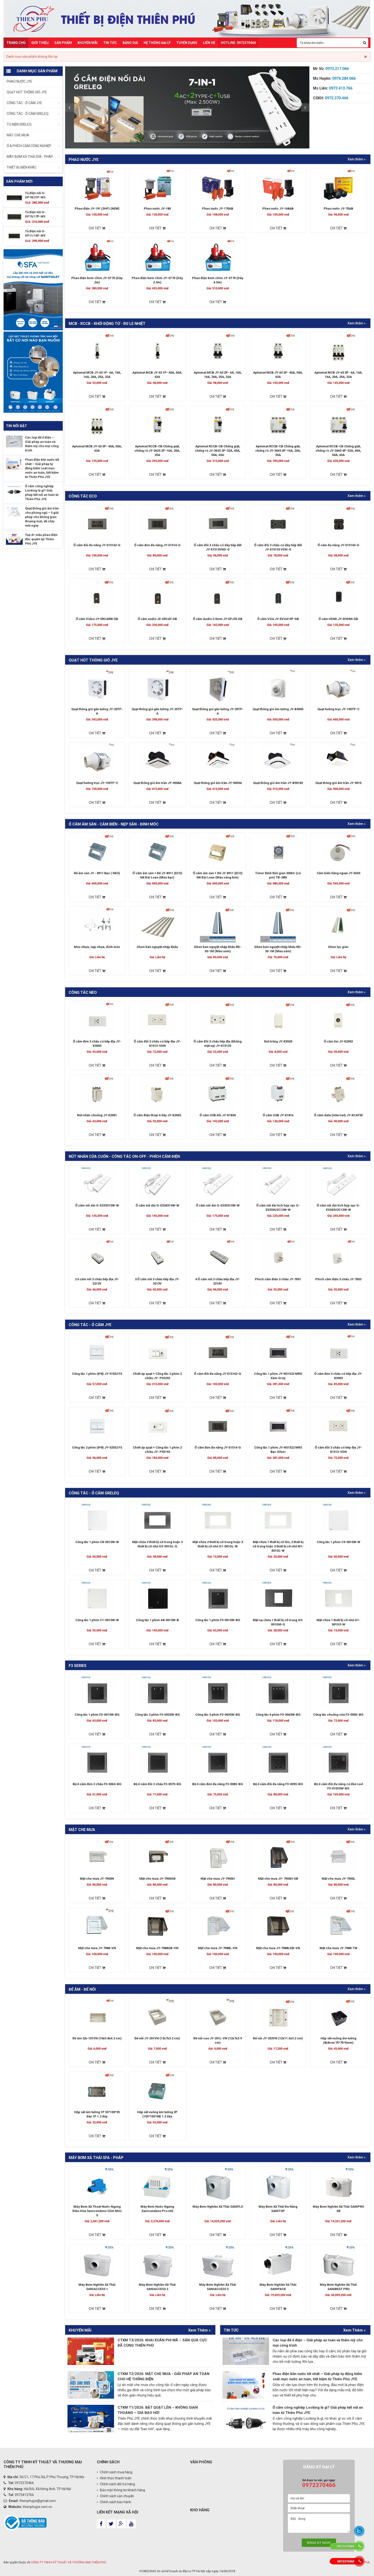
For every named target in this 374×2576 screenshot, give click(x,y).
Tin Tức (110, 43)
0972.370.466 (336, 98)
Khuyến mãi (88, 43)
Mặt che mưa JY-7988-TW (338, 1948)
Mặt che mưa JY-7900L (338, 1878)
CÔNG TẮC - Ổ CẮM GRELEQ (27, 114)
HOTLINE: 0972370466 (238, 43)
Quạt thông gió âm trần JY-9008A (157, 783)
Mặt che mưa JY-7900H (218, 1878)
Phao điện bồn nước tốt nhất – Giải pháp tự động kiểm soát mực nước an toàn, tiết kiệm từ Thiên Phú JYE (42, 468)
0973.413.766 (340, 88)
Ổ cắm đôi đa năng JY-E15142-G (96, 545)
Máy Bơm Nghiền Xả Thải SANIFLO (217, 2206)
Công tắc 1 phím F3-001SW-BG (217, 1620)
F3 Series (77, 1665)
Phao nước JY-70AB (338, 208)
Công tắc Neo (83, 992)
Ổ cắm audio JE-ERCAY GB (157, 619)
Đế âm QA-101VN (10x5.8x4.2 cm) (97, 2038)
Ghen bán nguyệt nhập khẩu (157, 947)
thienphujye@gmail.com (37, 2501)
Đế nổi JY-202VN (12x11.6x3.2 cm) (278, 2038)
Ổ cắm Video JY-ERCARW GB (97, 619)
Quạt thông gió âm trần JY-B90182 (278, 783)
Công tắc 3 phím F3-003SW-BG (217, 1714)
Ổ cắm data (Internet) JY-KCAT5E (338, 1115)
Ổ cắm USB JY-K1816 (278, 1115)
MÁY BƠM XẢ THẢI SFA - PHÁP (30, 157)
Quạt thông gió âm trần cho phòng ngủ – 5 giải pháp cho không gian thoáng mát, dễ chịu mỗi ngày (42, 517)
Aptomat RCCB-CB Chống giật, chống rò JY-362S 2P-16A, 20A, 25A (157, 450)
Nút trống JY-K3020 (278, 1041)
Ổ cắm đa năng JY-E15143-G (338, 545)
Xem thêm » (357, 159)
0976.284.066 (344, 78)
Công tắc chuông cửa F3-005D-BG (338, 1714)
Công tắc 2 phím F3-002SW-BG (157, 1714)
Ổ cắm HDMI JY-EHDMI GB (338, 619)
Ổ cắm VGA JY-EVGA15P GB (278, 619)
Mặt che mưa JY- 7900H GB (278, 1878)
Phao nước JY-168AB (278, 208)
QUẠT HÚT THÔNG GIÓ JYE (27, 92)
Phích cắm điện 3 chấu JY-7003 (338, 1279)
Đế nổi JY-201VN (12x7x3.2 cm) (157, 2038)
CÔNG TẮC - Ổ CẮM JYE (24, 103)
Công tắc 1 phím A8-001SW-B (157, 1620)
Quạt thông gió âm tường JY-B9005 (278, 709)
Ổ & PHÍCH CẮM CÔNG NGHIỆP (29, 146)
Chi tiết (97, 228)
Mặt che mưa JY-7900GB (157, 1878)
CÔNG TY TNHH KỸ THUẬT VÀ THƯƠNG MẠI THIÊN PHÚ (68, 2562)
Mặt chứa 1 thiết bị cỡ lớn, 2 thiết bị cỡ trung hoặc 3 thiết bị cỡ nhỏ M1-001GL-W (278, 1546)
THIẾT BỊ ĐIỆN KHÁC (21, 167)
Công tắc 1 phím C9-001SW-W (338, 1542)
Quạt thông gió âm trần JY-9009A (218, 783)
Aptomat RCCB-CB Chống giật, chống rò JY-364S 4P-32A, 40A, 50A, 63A (338, 450)
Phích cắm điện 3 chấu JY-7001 (278, 1279)
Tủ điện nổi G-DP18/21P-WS (35, 195)
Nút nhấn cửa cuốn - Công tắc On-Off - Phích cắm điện (124, 1156)
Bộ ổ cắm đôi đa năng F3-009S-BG (278, 1784)
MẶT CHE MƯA (18, 135)
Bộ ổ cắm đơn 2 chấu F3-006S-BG (97, 1784)
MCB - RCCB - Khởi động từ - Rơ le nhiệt (107, 323)
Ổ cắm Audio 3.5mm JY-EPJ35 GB (217, 619)
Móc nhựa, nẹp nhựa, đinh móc (97, 947)
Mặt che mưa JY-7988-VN (97, 1948)
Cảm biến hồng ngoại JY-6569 (338, 873)
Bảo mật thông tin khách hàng (121, 2490)
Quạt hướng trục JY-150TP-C (97, 783)
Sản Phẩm (63, 43)
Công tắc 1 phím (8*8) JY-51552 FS (97, 1373)
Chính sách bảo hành (114, 2502)
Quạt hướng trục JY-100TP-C (338, 709)
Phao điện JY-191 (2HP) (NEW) (97, 208)
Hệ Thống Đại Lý (157, 43)
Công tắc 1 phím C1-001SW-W (97, 1620)
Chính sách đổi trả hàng (116, 2484)
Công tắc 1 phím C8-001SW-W (97, 1542)
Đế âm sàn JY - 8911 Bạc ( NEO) (97, 873)
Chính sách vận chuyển (115, 2496)
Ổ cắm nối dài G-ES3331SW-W (97, 1205)
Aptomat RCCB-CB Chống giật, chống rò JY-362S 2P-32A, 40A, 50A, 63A (217, 450)
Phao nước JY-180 (157, 208)
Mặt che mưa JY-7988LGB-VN (278, 1948)
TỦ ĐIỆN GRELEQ (19, 124)
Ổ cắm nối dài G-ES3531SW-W (217, 1205)
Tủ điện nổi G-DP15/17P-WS (35, 214)
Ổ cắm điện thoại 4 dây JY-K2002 (157, 1115)
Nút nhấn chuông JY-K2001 (97, 1115)
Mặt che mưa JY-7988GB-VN (157, 1948)
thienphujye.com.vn (37, 2507)
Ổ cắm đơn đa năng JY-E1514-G (157, 545)
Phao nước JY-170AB (217, 208)
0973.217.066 (337, 68)
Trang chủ (16, 43)
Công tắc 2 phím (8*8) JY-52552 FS (97, 1447)
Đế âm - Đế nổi (82, 1989)
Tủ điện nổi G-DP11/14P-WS (35, 233)
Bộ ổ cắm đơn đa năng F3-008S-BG (217, 1784)
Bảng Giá (130, 43)
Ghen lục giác (338, 947)
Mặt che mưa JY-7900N (97, 1878)
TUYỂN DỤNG (186, 43)
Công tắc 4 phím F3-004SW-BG (278, 1714)
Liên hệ (209, 43)
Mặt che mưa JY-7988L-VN (217, 1948)
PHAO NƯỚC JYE (19, 81)
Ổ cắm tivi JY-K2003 (338, 1041)
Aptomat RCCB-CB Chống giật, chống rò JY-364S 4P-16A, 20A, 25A (278, 450)
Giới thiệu (40, 43)
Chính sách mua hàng (114, 2472)
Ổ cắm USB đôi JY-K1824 (218, 1115)
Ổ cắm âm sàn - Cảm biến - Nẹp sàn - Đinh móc (114, 824)
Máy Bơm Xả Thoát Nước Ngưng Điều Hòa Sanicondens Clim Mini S (97, 2211)
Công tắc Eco (83, 496)
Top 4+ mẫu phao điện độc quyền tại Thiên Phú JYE (41, 539)
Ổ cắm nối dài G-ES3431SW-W (157, 1205)
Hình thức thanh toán (114, 2478)
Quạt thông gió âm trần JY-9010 (338, 783)
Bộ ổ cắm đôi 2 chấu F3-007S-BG (157, 1784)
